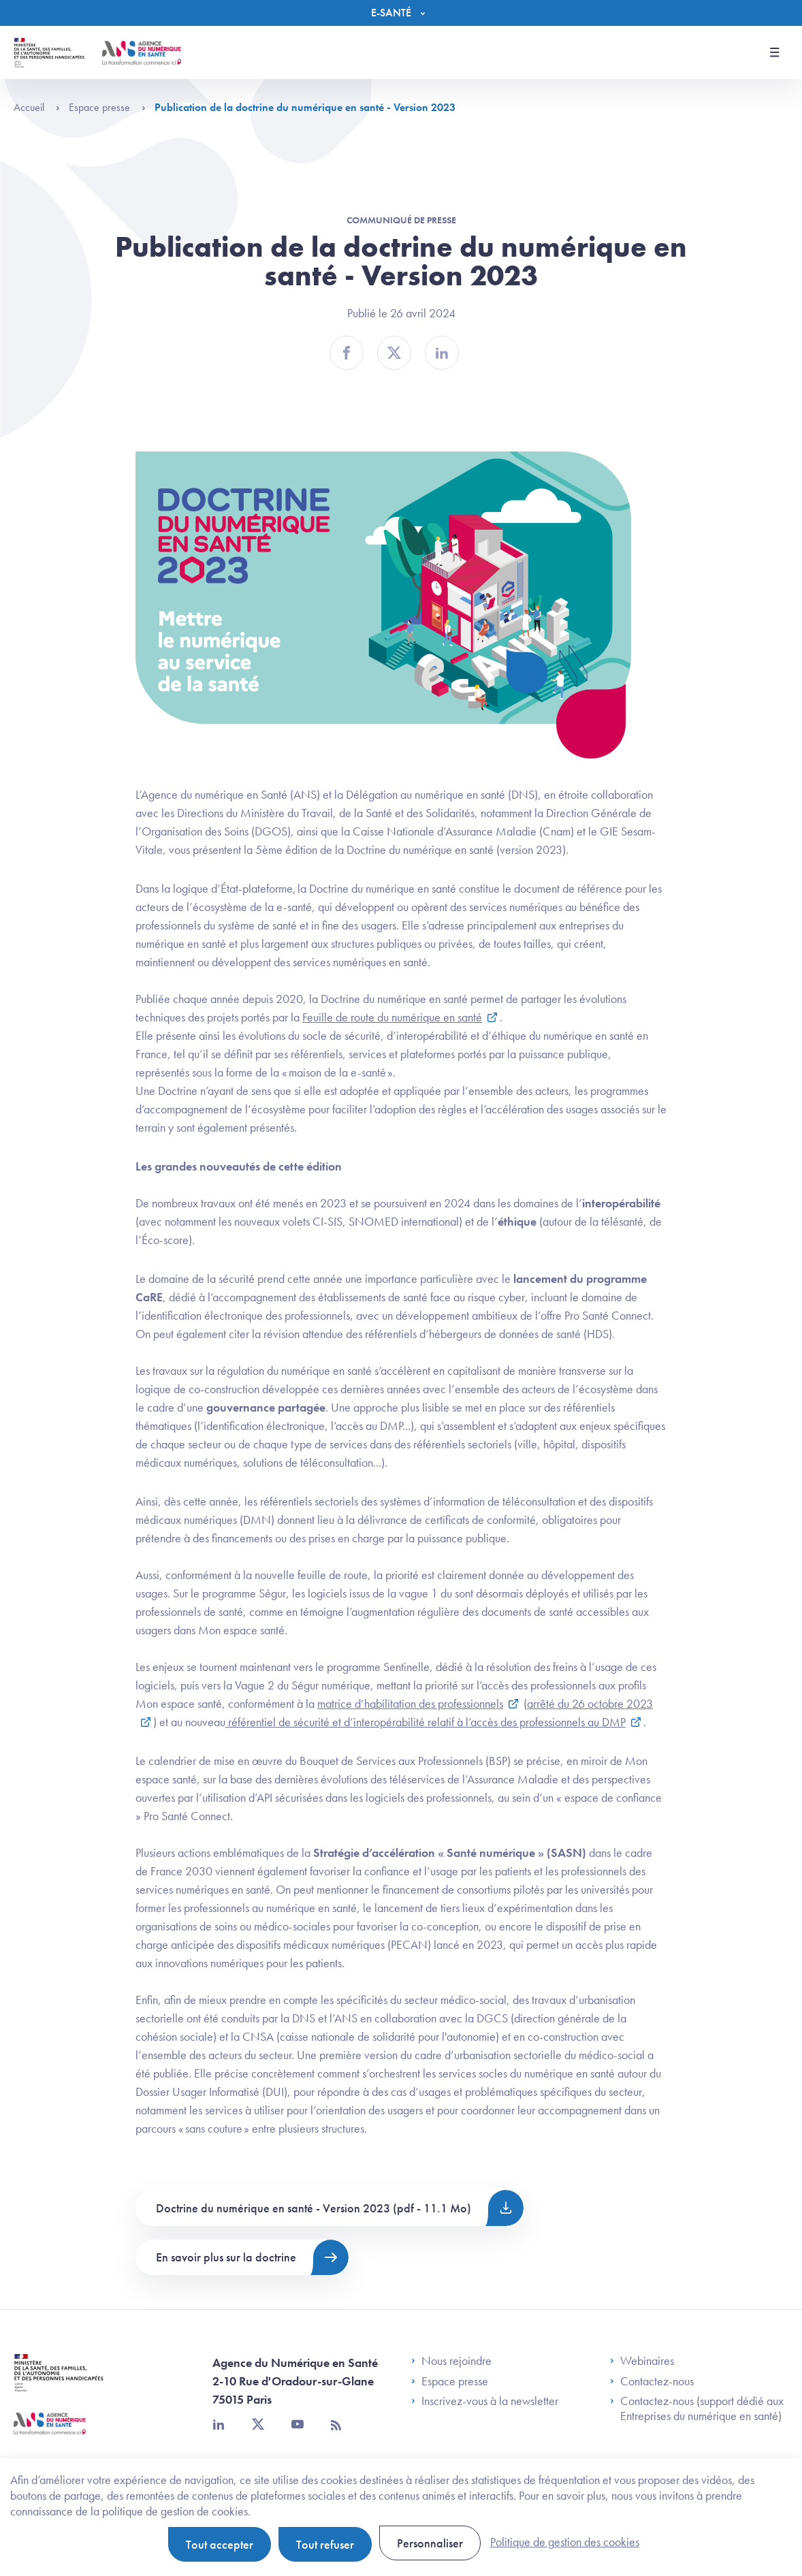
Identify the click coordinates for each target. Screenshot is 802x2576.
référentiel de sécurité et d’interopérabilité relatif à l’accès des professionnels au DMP (425, 1722)
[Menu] (401, 13)
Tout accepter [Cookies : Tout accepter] (219, 2544)
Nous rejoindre (451, 2360)
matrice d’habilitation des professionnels (410, 1703)
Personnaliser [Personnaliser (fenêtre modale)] (430, 2543)
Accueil (37, 107)
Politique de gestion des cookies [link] (564, 2541)
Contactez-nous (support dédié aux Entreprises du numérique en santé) (697, 2408)
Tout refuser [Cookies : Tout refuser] (325, 2544)
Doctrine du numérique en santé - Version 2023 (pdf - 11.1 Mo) (313, 2208)
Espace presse (107, 107)
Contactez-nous (652, 2381)
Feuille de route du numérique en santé (392, 1017)
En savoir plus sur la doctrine (226, 2257)
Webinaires (642, 2360)
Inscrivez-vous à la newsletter (484, 2401)
